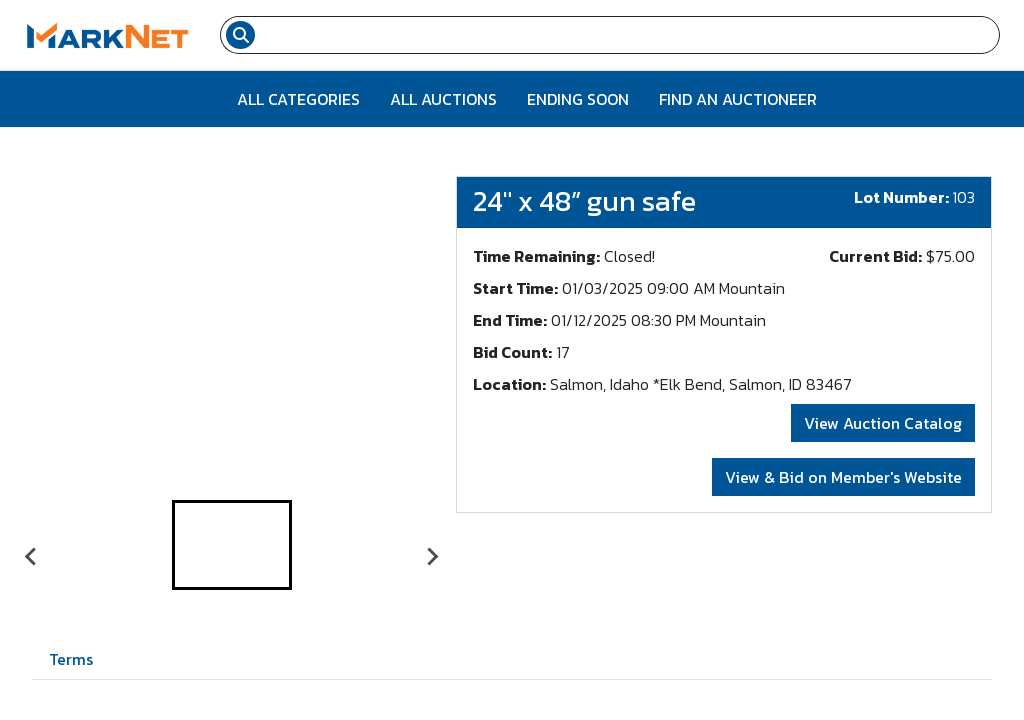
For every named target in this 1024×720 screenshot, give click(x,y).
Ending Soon (578, 99)
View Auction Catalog (883, 423)
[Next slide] (432, 557)
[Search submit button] (240, 35)
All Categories (298, 99)
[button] (232, 545)
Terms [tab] (71, 659)
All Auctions (443, 99)
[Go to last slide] (32, 557)
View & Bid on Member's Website (843, 477)
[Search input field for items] (630, 35)
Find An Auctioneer (738, 99)
